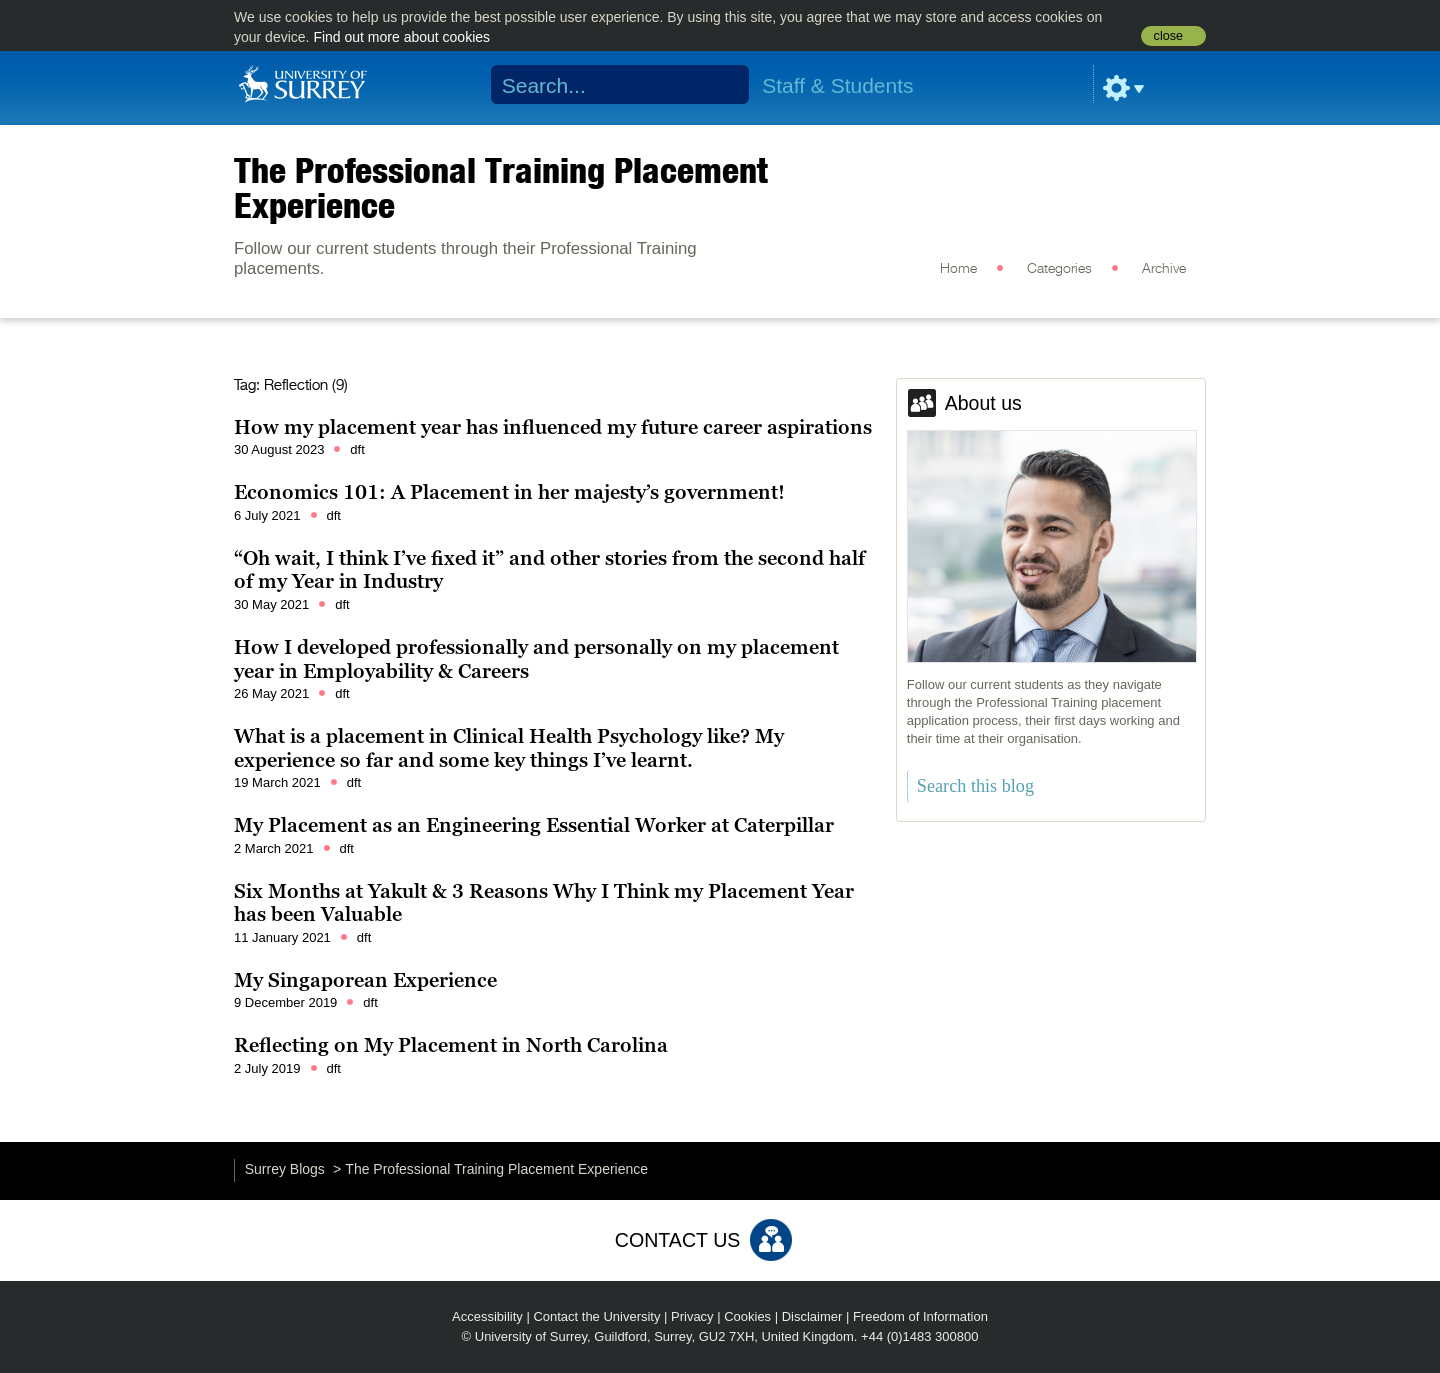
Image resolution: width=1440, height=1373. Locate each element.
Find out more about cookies (401, 37)
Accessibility (487, 1316)
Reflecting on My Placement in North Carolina (451, 1045)
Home (958, 269)
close (1168, 36)
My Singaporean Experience (365, 980)
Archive (1164, 269)
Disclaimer (812, 1316)
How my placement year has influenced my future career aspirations (553, 427)
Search (721, 85)
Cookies (747, 1316)
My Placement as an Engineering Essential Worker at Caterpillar (534, 825)
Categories (1059, 269)
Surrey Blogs (285, 1169)
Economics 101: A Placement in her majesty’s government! (509, 492)
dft (357, 449)
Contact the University (596, 1316)
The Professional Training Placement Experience (501, 187)
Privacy (692, 1316)
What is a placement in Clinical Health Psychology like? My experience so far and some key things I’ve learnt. (509, 748)
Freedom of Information (920, 1316)
